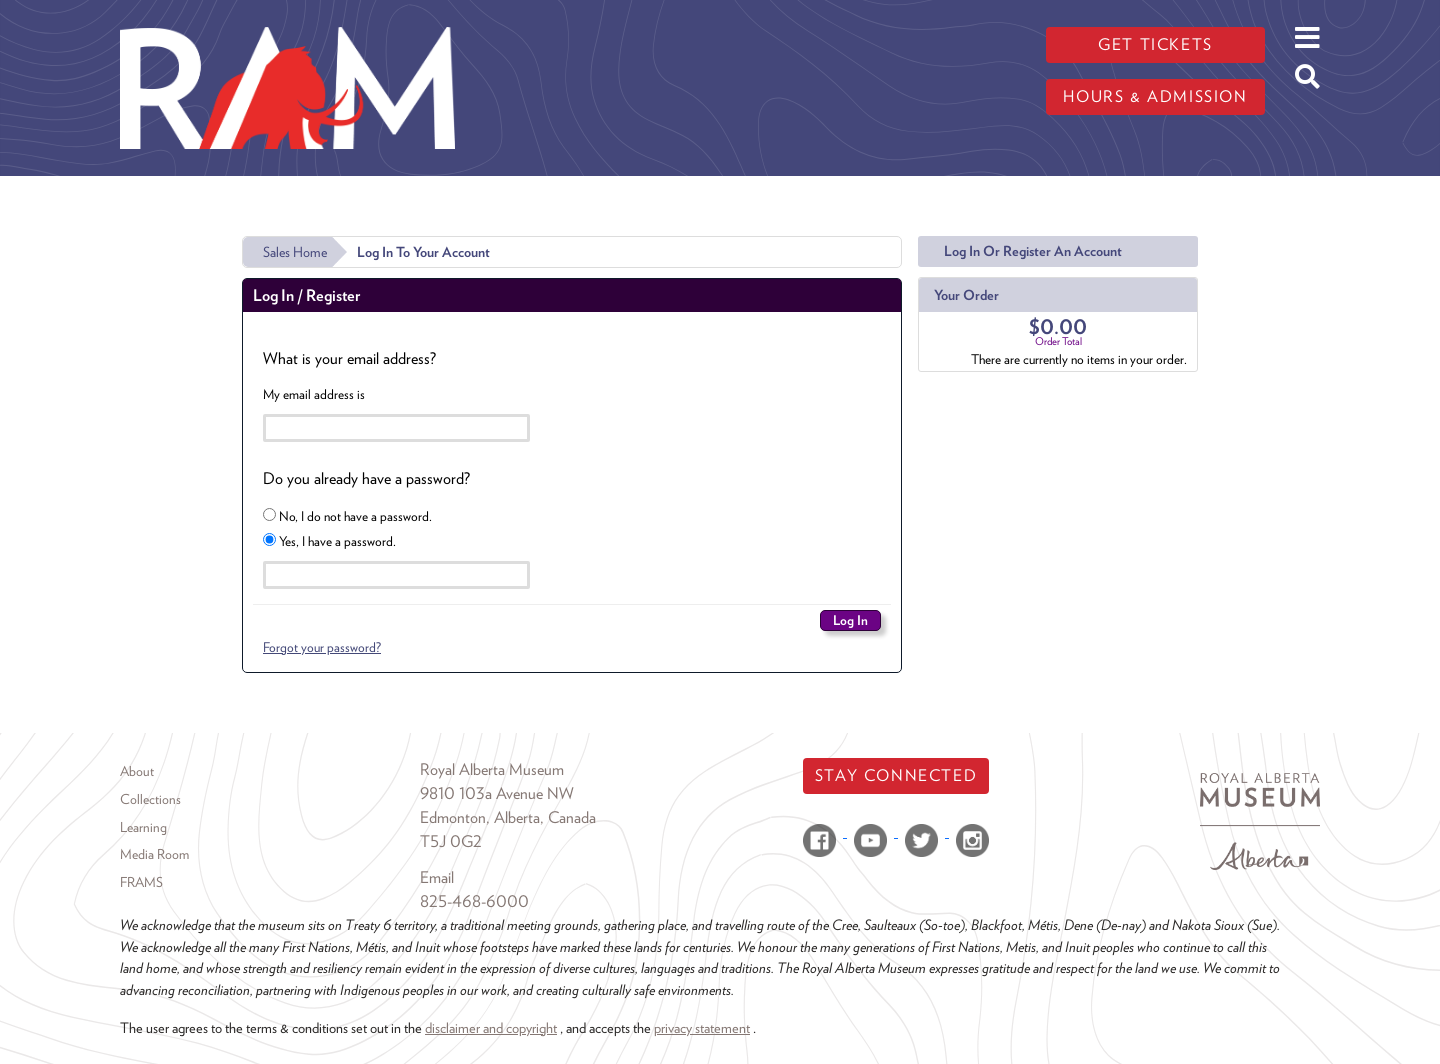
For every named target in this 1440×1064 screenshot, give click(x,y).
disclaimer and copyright (491, 1027)
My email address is (314, 394)
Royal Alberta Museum (492, 769)
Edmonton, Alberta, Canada (508, 817)
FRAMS (141, 882)
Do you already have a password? (366, 478)
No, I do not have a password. (347, 516)
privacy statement (702, 1027)
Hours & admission (1155, 96)
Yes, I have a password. (329, 541)
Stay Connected (896, 775)
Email (437, 877)
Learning (143, 827)
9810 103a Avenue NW (497, 793)
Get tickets (1155, 44)
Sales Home (295, 252)
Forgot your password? (322, 647)
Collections (150, 799)
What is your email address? (349, 358)
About (137, 771)
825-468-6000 (474, 901)
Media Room (154, 854)
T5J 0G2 (451, 841)
